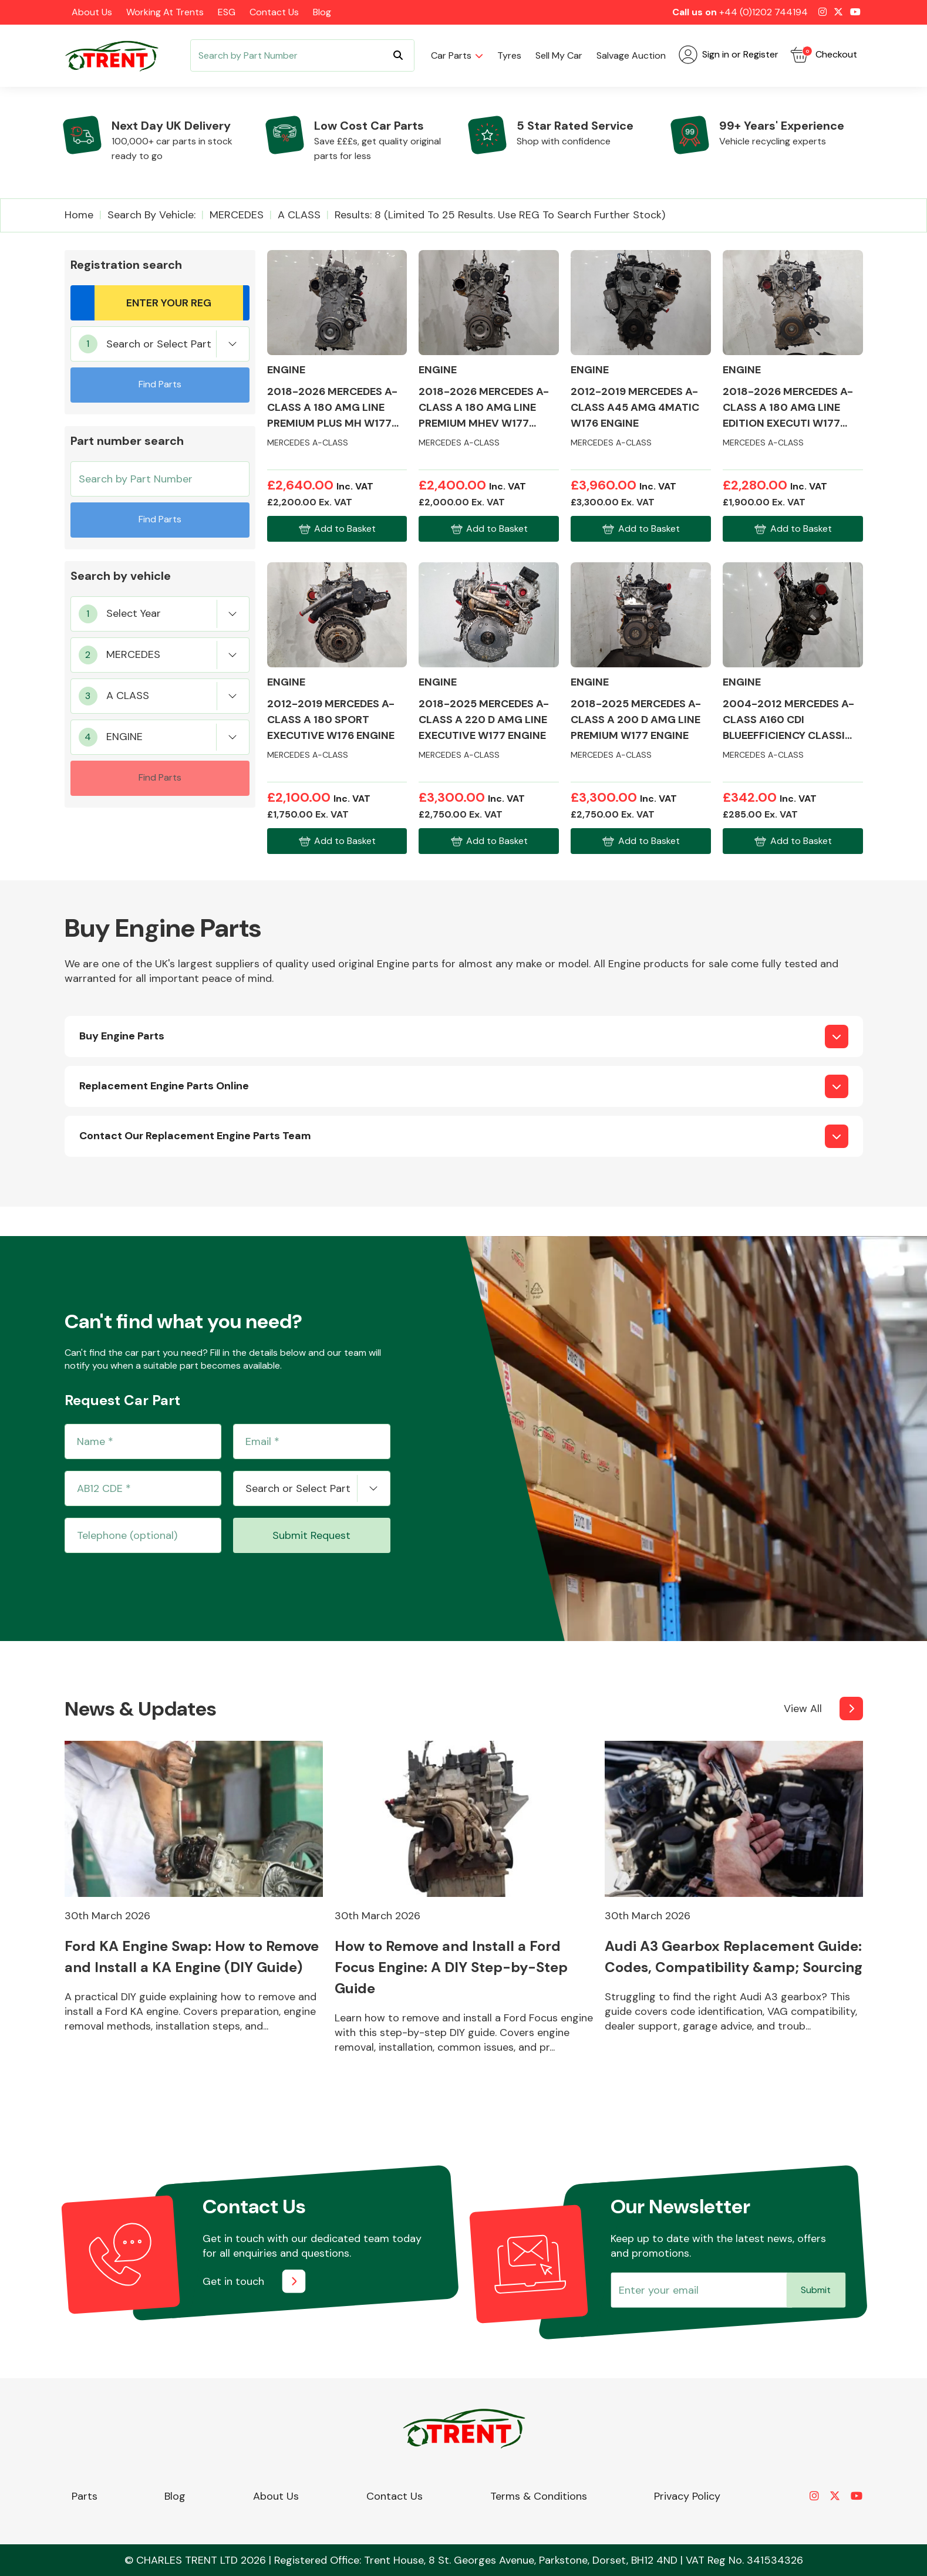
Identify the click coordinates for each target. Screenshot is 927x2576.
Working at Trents (165, 12)
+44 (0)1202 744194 (763, 12)
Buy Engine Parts (121, 1036)
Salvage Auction (631, 55)
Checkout (823, 54)
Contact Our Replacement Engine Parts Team (195, 1136)
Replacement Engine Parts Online (164, 1086)
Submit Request (311, 1535)
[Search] (302, 55)
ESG (226, 12)
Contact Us (274, 12)
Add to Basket (337, 528)
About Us (92, 12)
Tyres (509, 55)
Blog (322, 12)
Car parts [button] (451, 55)
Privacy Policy (687, 2496)
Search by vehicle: (151, 215)
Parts (84, 2496)
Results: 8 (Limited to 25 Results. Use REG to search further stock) (500, 215)
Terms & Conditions (538, 2496)
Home (79, 215)
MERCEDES (237, 215)
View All (803, 1708)
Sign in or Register (728, 54)
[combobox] (160, 344)
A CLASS (299, 215)
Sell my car (558, 55)
